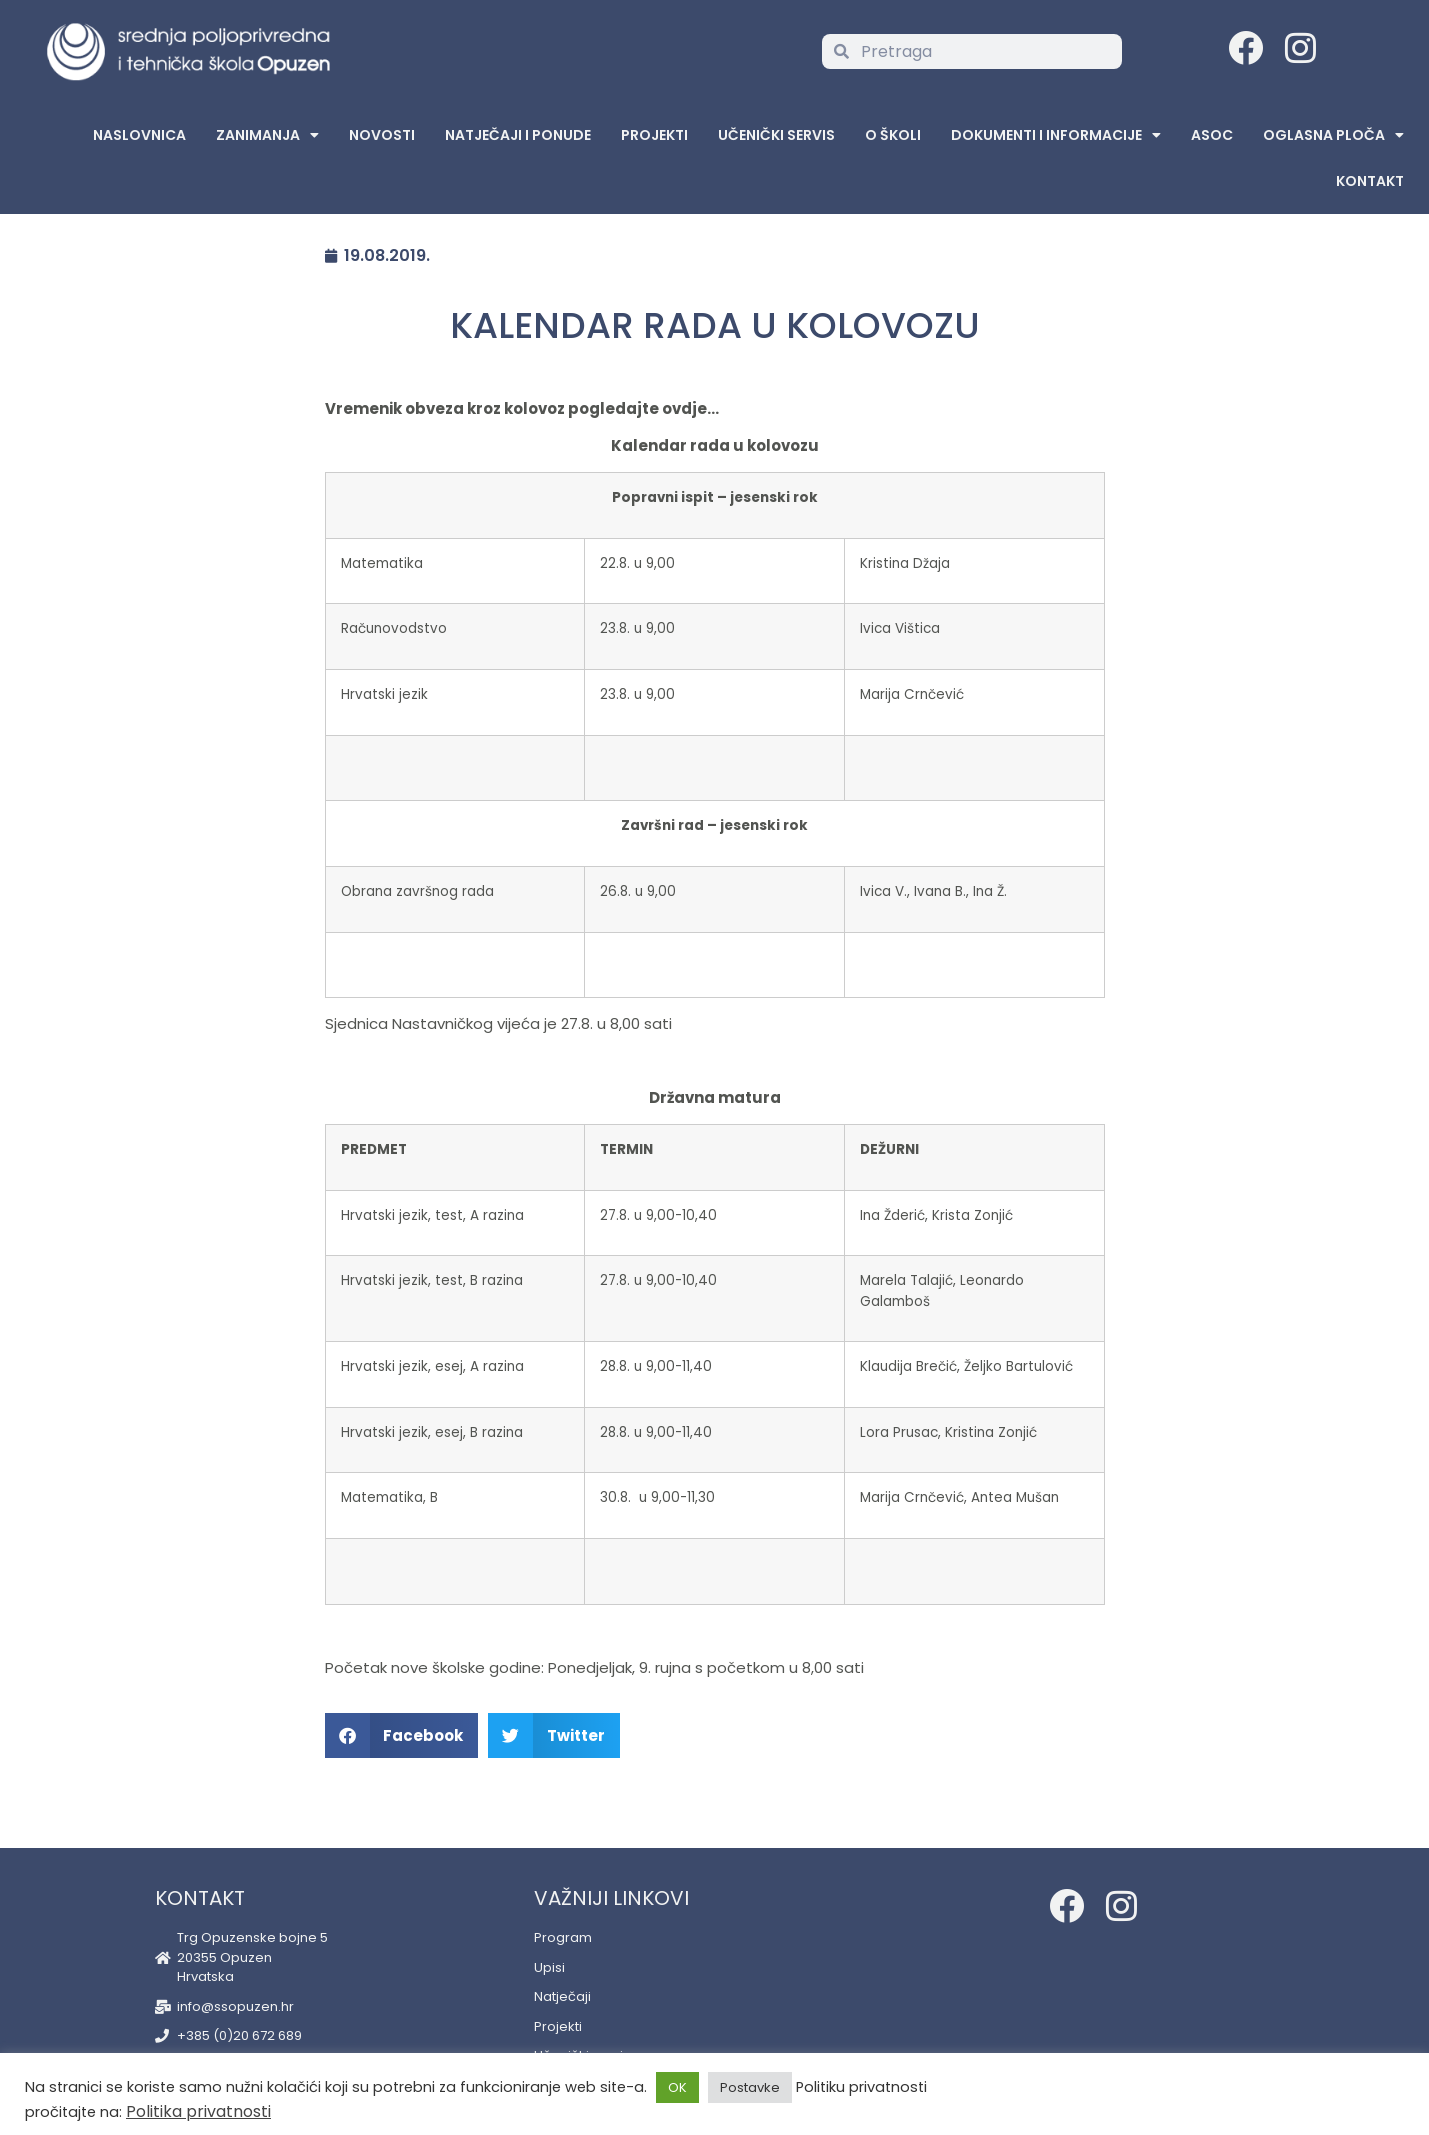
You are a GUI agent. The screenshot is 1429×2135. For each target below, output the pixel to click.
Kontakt (1370, 181)
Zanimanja (267, 135)
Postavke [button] (750, 2087)
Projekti (654, 135)
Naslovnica (139, 135)
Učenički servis (776, 135)
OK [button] (677, 2087)
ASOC (1212, 135)
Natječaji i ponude (518, 135)
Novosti (382, 135)
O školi (893, 135)
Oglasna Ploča (1333, 135)
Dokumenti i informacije (1056, 135)
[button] (402, 1735)
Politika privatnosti (198, 2111)
